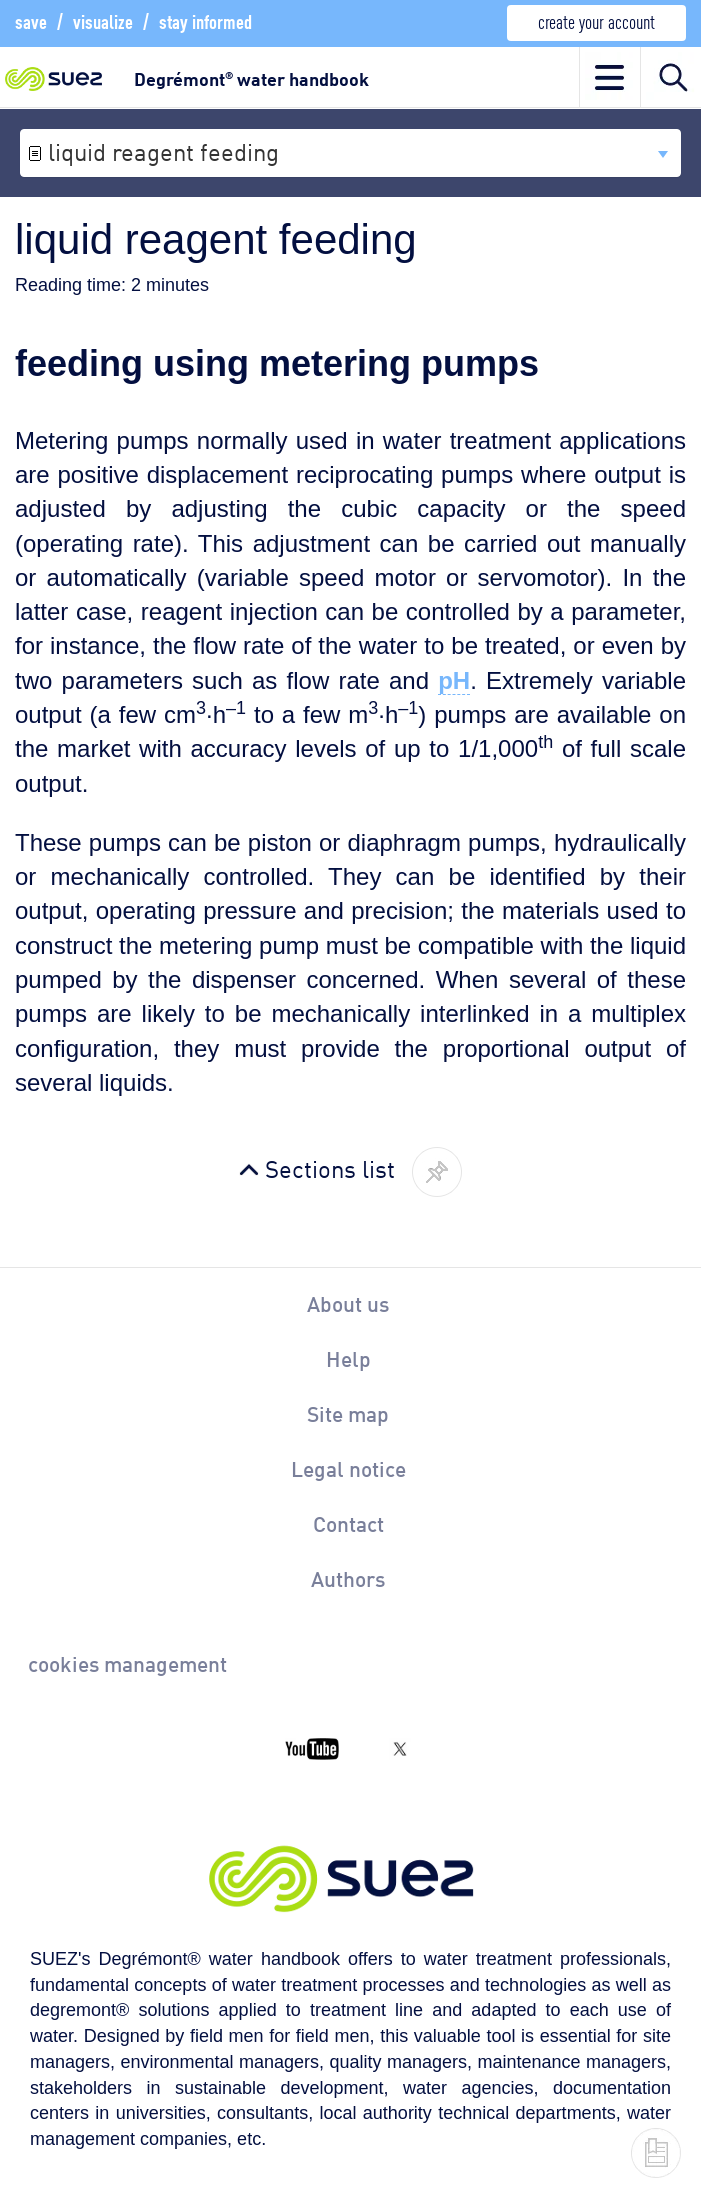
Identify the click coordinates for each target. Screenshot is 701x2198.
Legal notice (348, 1468)
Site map (348, 1413)
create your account (596, 20)
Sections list (330, 1167)
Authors (348, 1578)
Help (348, 1358)
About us (348, 1303)
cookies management (127, 1663)
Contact (348, 1523)
